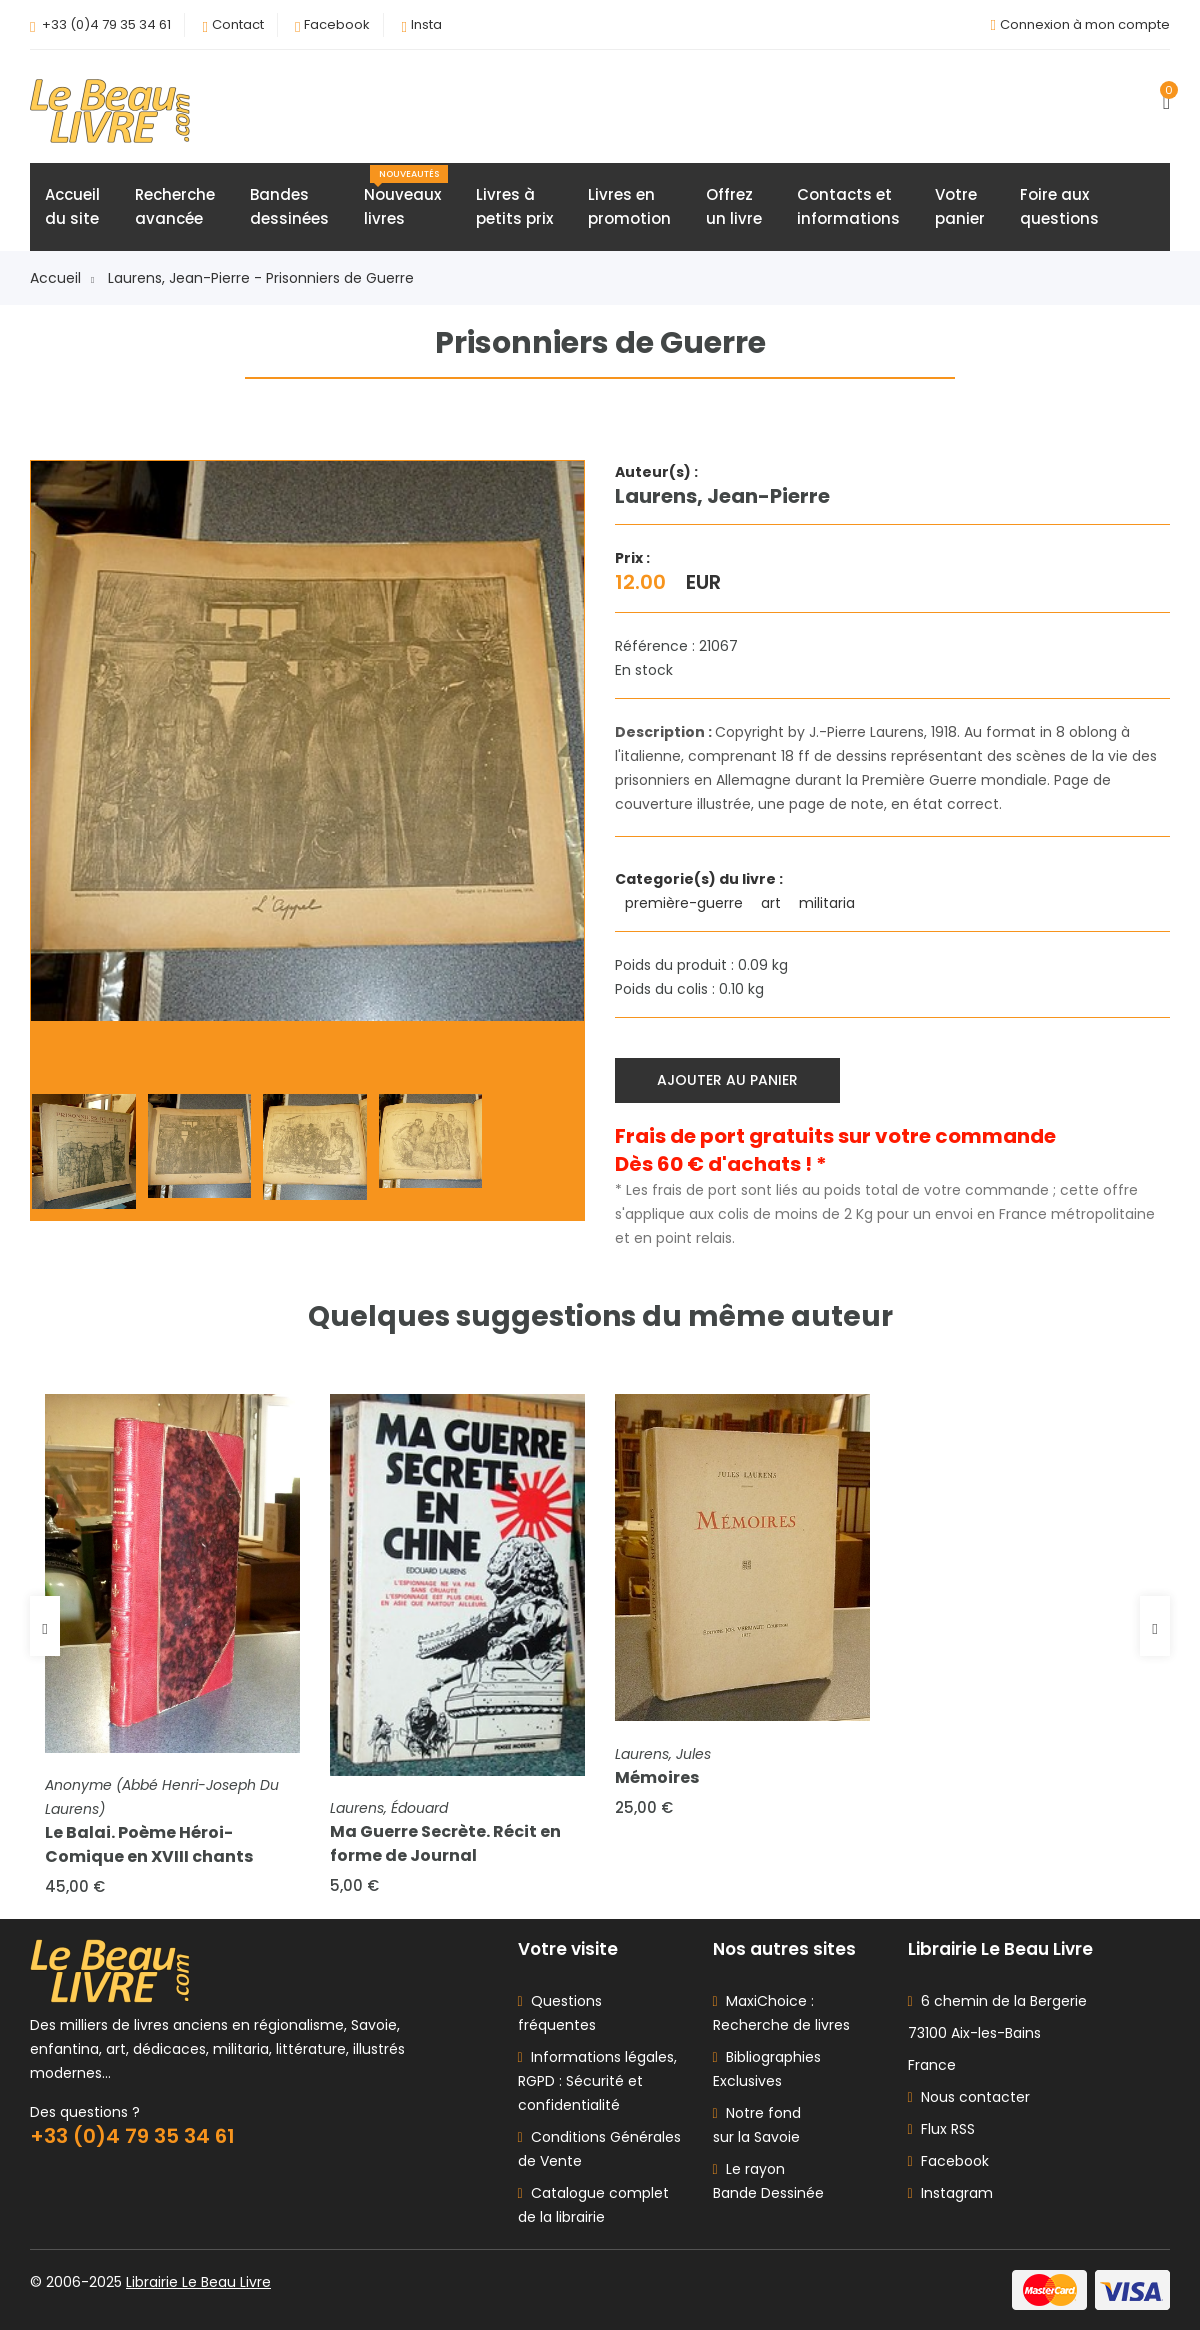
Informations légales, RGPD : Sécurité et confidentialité (597, 2081)
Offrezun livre (734, 206)
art (773, 903)
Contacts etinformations (848, 206)
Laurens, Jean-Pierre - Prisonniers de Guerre (261, 278)
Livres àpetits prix (514, 206)
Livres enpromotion (629, 206)
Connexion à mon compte (1085, 24)
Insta (426, 24)
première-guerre (686, 903)
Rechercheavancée (175, 206)
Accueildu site (72, 206)
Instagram (950, 2193)
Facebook (337, 24)
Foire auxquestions (1059, 206)
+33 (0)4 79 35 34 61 (106, 24)
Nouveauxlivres (406, 197)
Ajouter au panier (727, 1080)
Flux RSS (941, 2129)
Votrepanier (960, 206)
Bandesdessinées (289, 206)
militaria (829, 903)
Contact (238, 24)
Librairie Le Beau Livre (198, 2282)
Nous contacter (969, 2097)
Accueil (62, 278)
